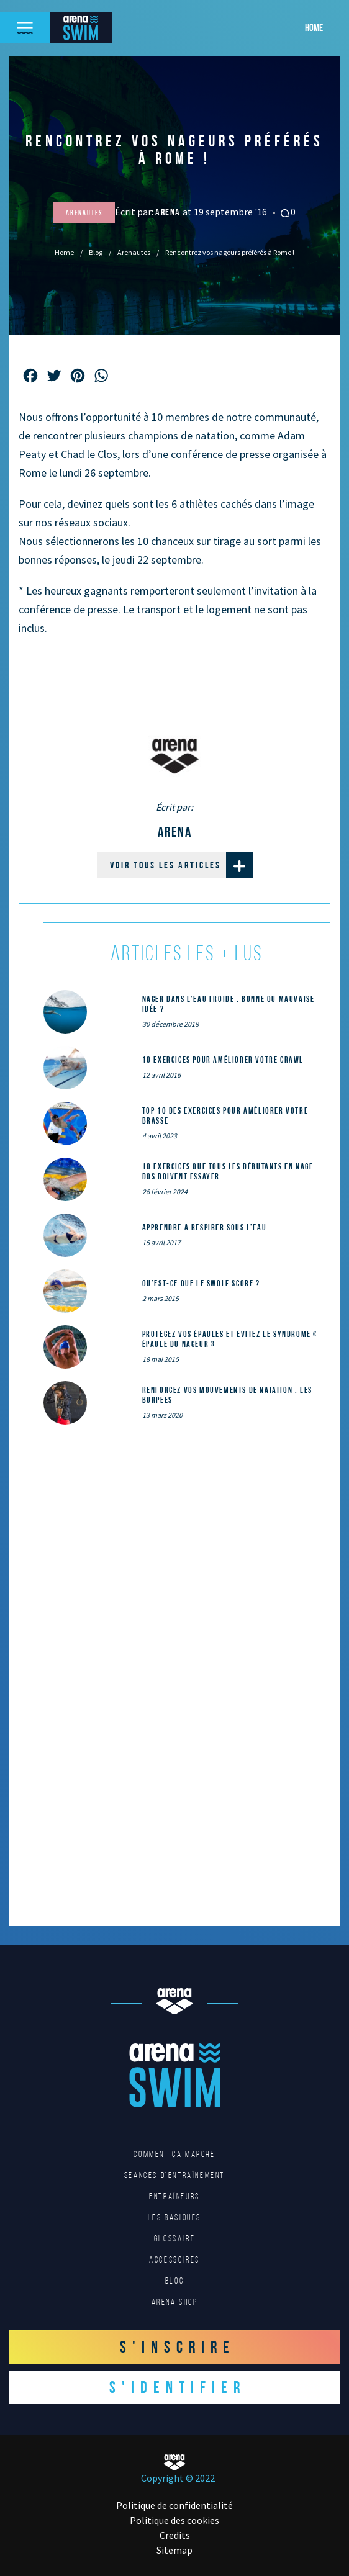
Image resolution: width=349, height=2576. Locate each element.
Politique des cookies (174, 2520)
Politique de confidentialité (174, 2505)
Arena (169, 212)
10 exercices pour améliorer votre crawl (223, 1060)
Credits (175, 2535)
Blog (95, 252)
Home (314, 27)
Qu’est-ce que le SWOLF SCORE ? (201, 1283)
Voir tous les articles (181, 865)
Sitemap (174, 2550)
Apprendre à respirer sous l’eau (204, 1227)
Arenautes (133, 252)
